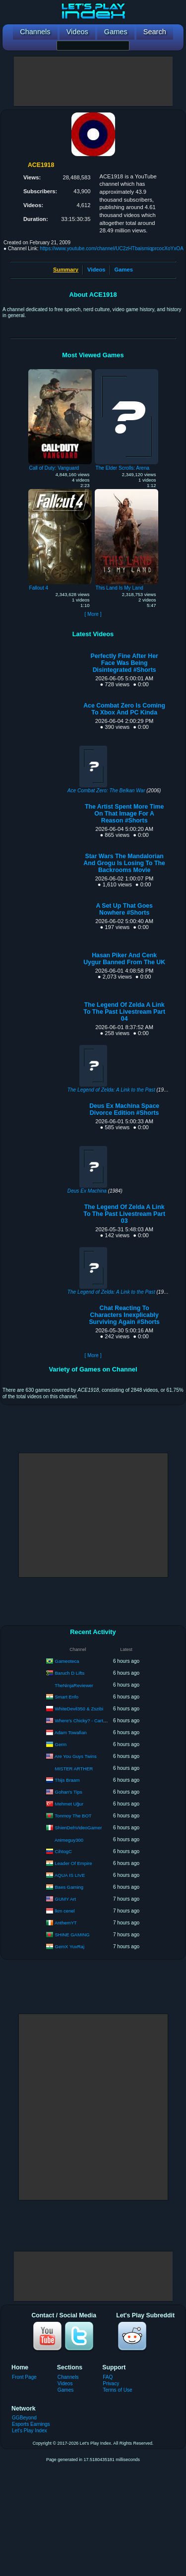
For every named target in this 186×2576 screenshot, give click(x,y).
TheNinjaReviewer (74, 1685)
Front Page (24, 2377)
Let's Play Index (29, 2430)
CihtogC (63, 1851)
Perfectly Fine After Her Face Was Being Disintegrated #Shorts (124, 663)
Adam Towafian (71, 1732)
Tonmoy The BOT (73, 1815)
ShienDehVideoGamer (78, 1827)
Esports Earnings (31, 2424)
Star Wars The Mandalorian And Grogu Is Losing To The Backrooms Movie (124, 863)
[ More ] (92, 614)
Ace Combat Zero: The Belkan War (106, 790)
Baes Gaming (69, 1886)
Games (124, 270)
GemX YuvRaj (70, 1946)
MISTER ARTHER (74, 1768)
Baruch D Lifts (70, 1672)
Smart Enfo (67, 1696)
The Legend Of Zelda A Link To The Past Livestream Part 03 (124, 1214)
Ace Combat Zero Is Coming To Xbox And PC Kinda (124, 709)
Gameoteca (67, 1660)
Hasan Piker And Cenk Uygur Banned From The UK (124, 959)
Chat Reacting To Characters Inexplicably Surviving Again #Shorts (124, 1315)
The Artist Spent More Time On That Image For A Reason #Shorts (124, 813)
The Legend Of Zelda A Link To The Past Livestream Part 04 (124, 1011)
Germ (61, 1744)
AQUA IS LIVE (70, 1874)
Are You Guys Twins (76, 1755)
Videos (96, 270)
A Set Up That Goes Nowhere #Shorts (124, 909)
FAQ (108, 2377)
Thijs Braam (67, 1779)
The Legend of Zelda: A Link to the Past (111, 1090)
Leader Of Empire (73, 1862)
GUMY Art (65, 1898)
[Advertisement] (93, 81)
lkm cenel (65, 1910)
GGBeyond (24, 2417)
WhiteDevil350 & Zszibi (79, 1708)
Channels (68, 2377)
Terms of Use (117, 2390)
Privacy (111, 2383)
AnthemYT (66, 1922)
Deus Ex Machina (87, 1191)
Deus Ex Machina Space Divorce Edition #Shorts (124, 1109)
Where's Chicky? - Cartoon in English (94, 1720)
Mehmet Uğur (69, 1803)
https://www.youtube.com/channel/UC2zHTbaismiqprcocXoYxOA (112, 248)
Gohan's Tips (68, 1791)
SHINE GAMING (72, 1934)
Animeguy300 (69, 1840)
